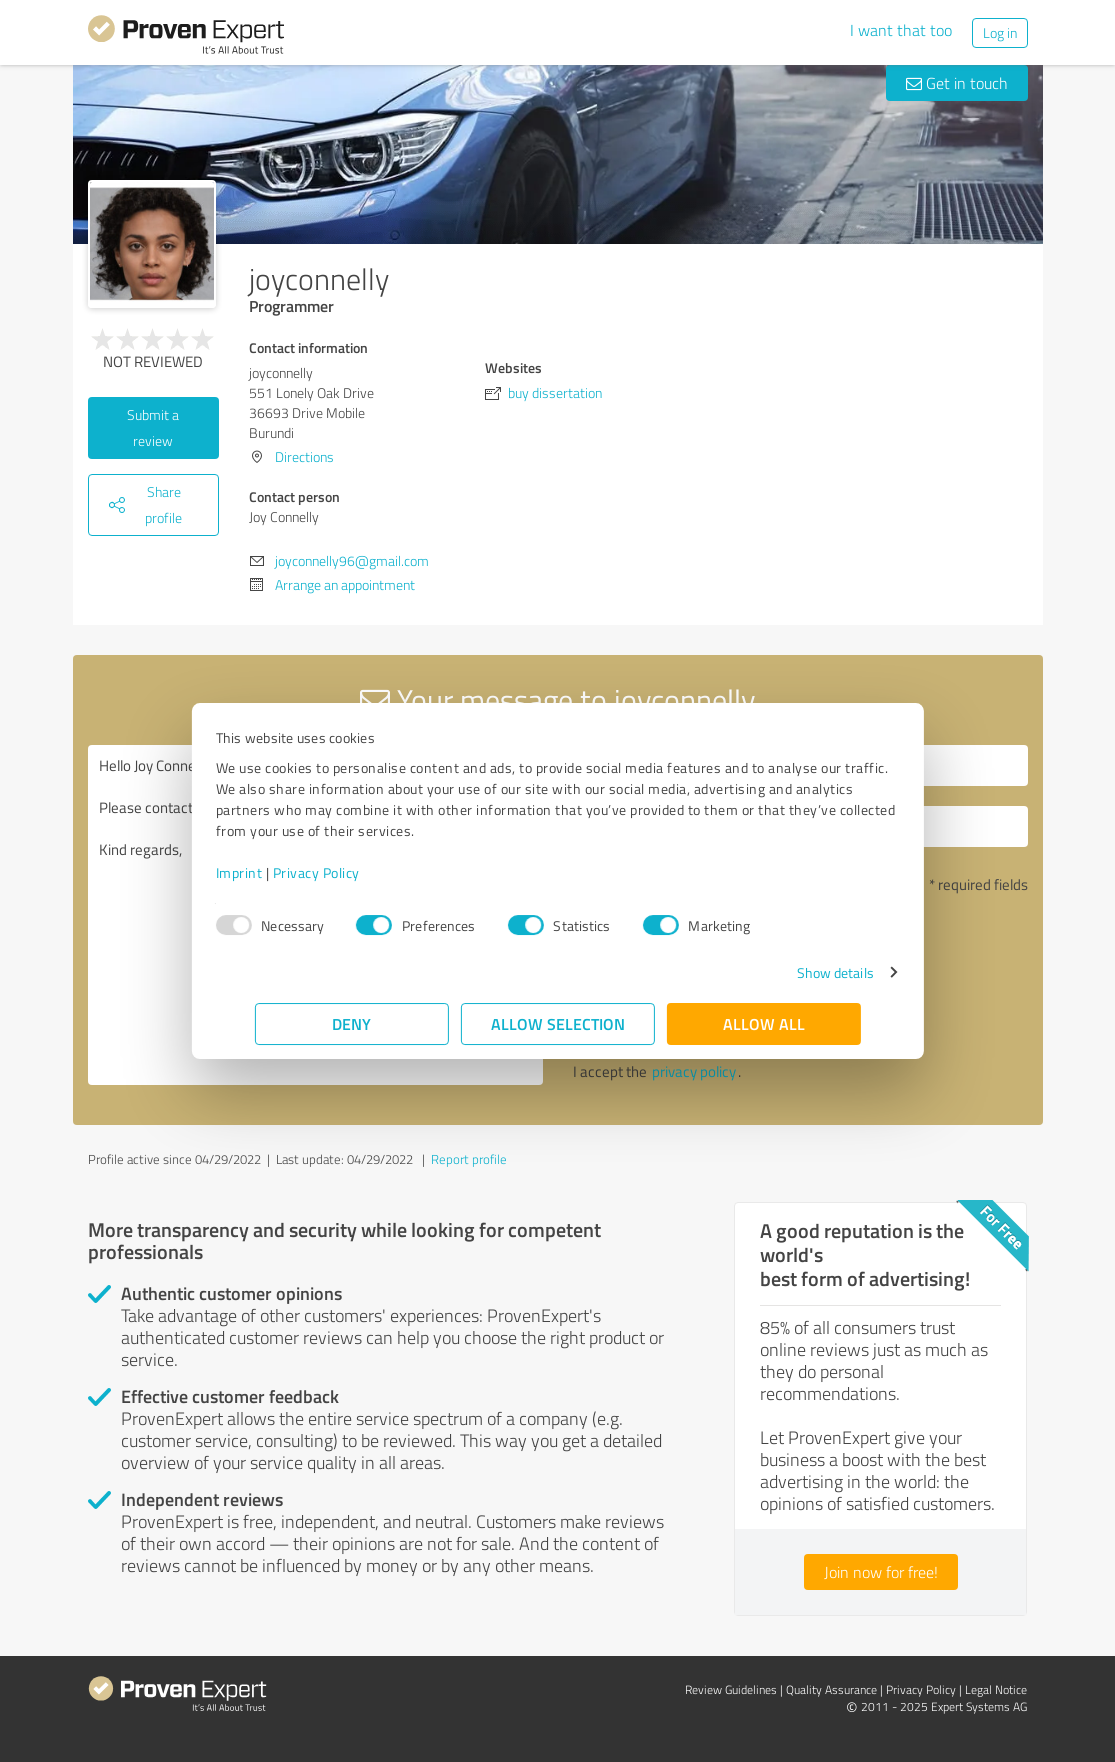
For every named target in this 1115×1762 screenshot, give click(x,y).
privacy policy (694, 1071)
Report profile (469, 1159)
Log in (1000, 32)
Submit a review (153, 427)
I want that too (901, 30)
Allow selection (558, 1023)
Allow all (764, 1023)
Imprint (278, 872)
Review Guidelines (731, 1689)
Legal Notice (996, 1689)
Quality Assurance (831, 1689)
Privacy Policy (355, 872)
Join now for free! (881, 1572)
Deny (351, 1023)
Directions (304, 456)
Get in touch (957, 83)
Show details (795, 972)
